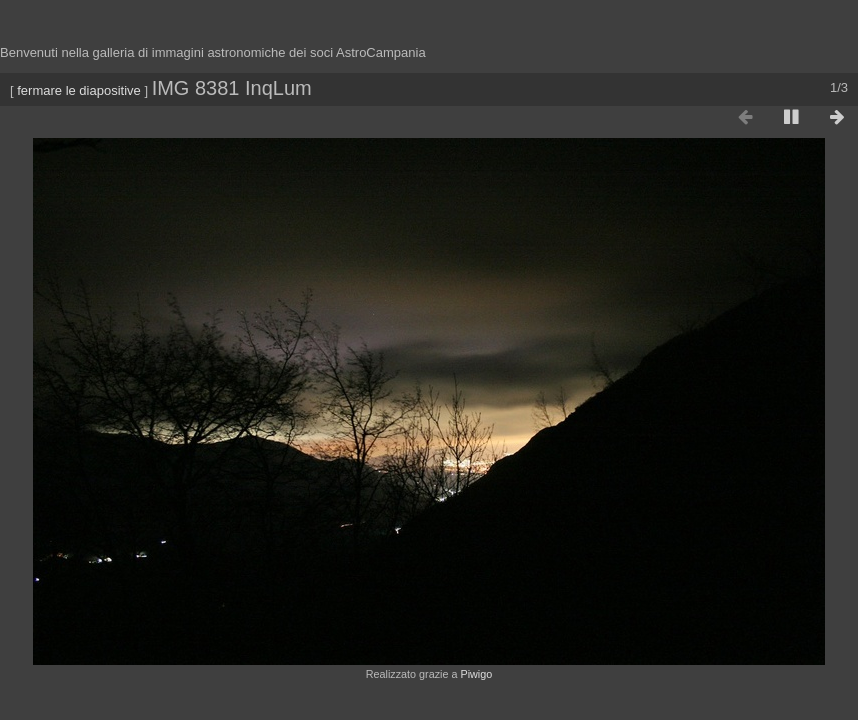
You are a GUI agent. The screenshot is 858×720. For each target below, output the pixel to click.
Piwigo (476, 674)
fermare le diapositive (79, 90)
